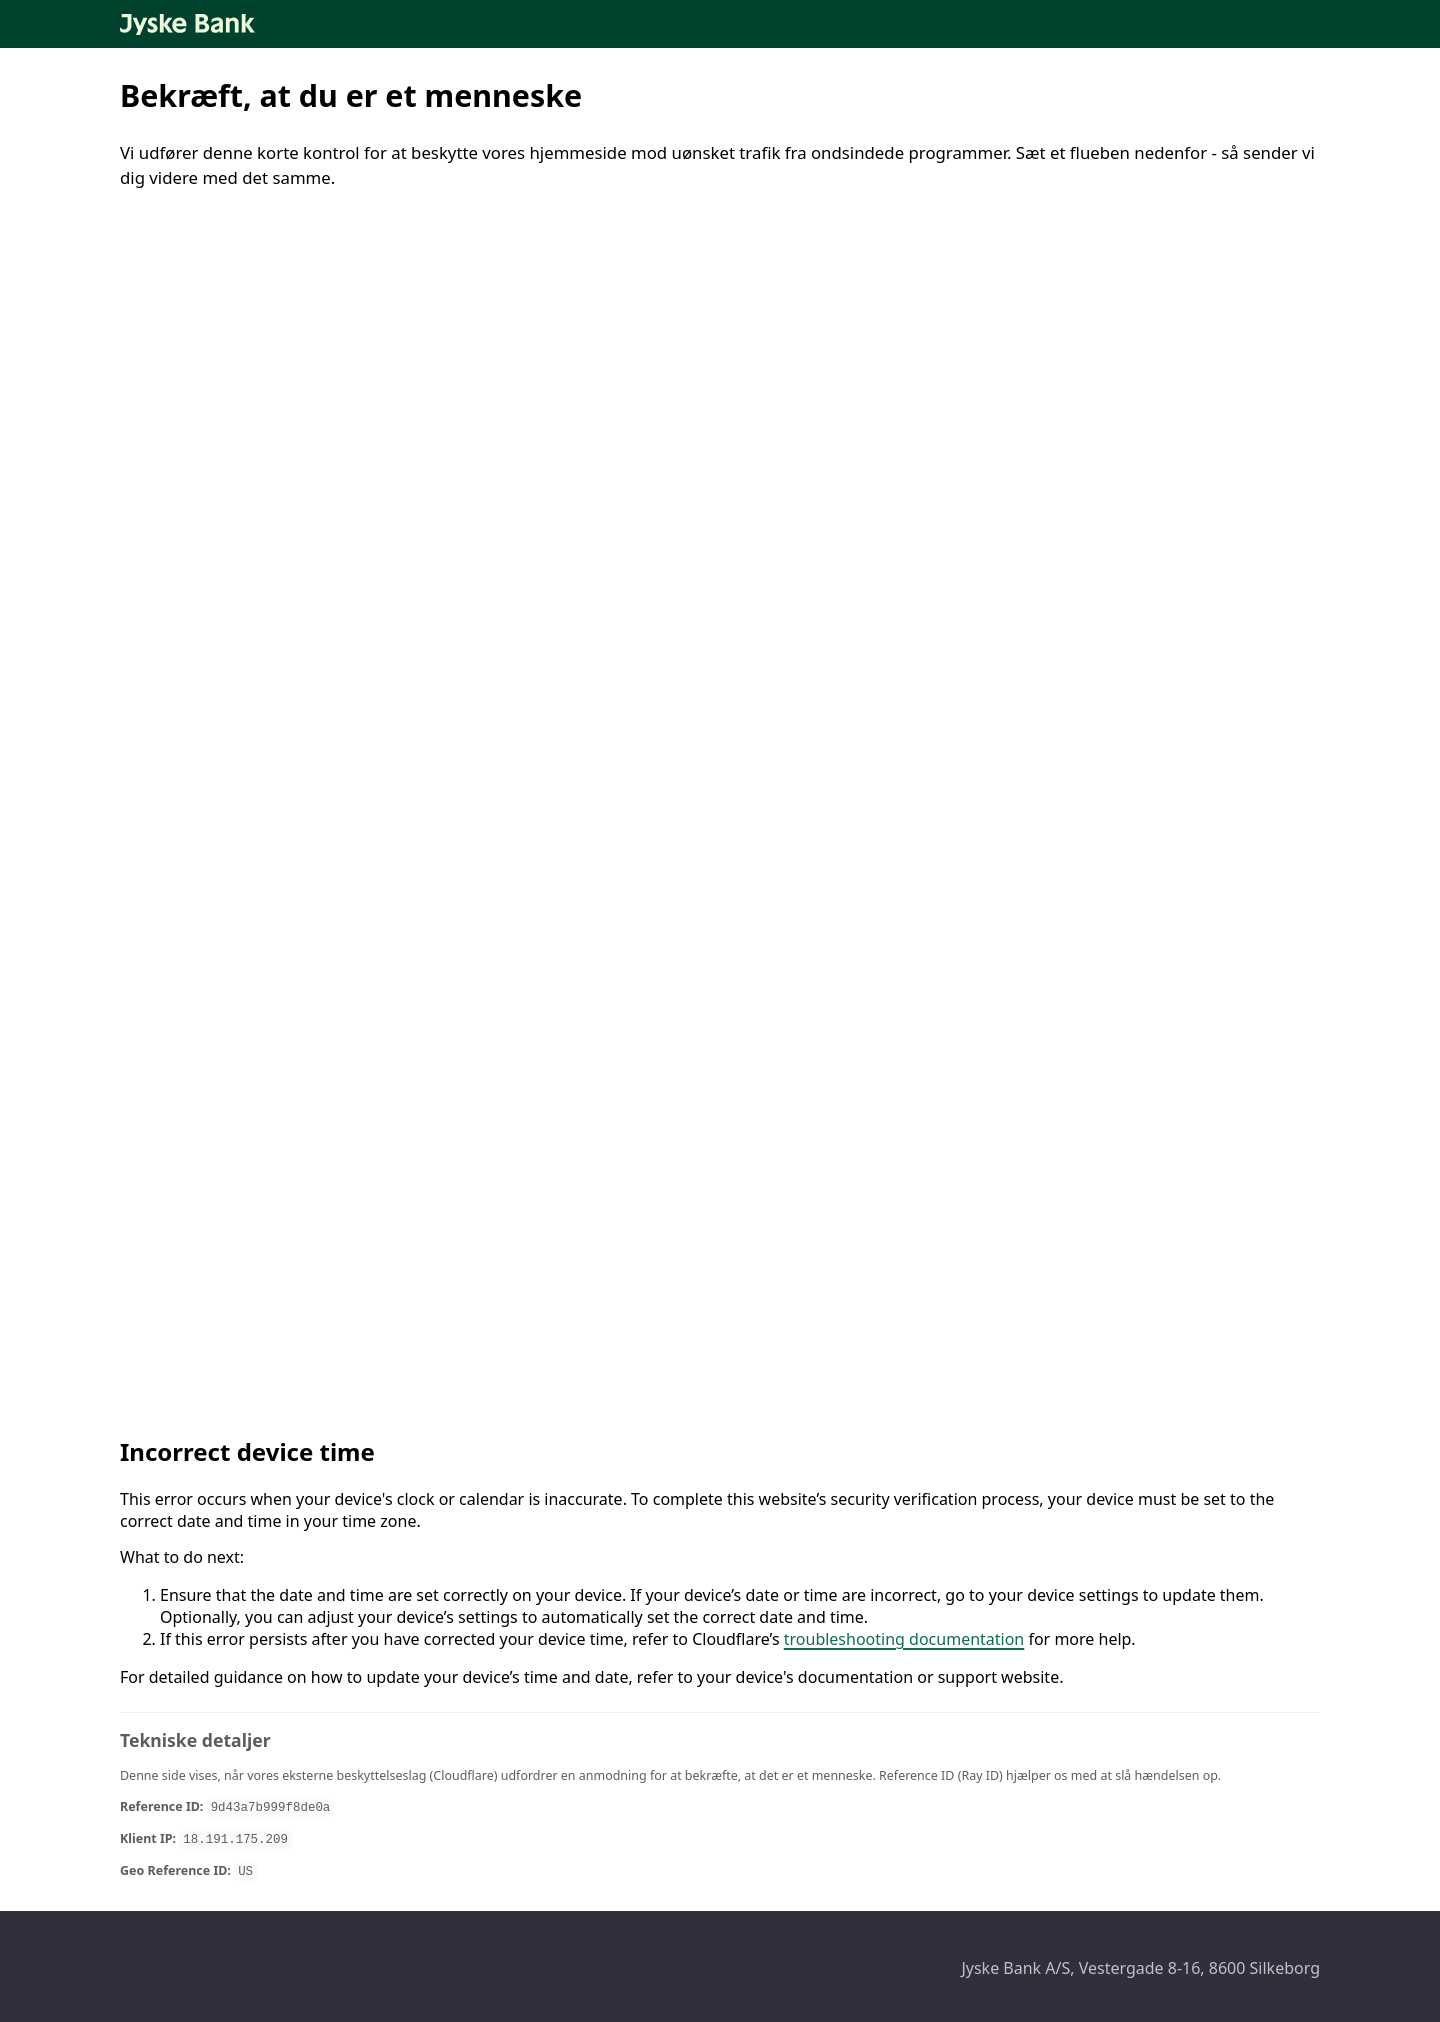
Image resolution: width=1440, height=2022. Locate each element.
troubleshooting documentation (904, 1639)
